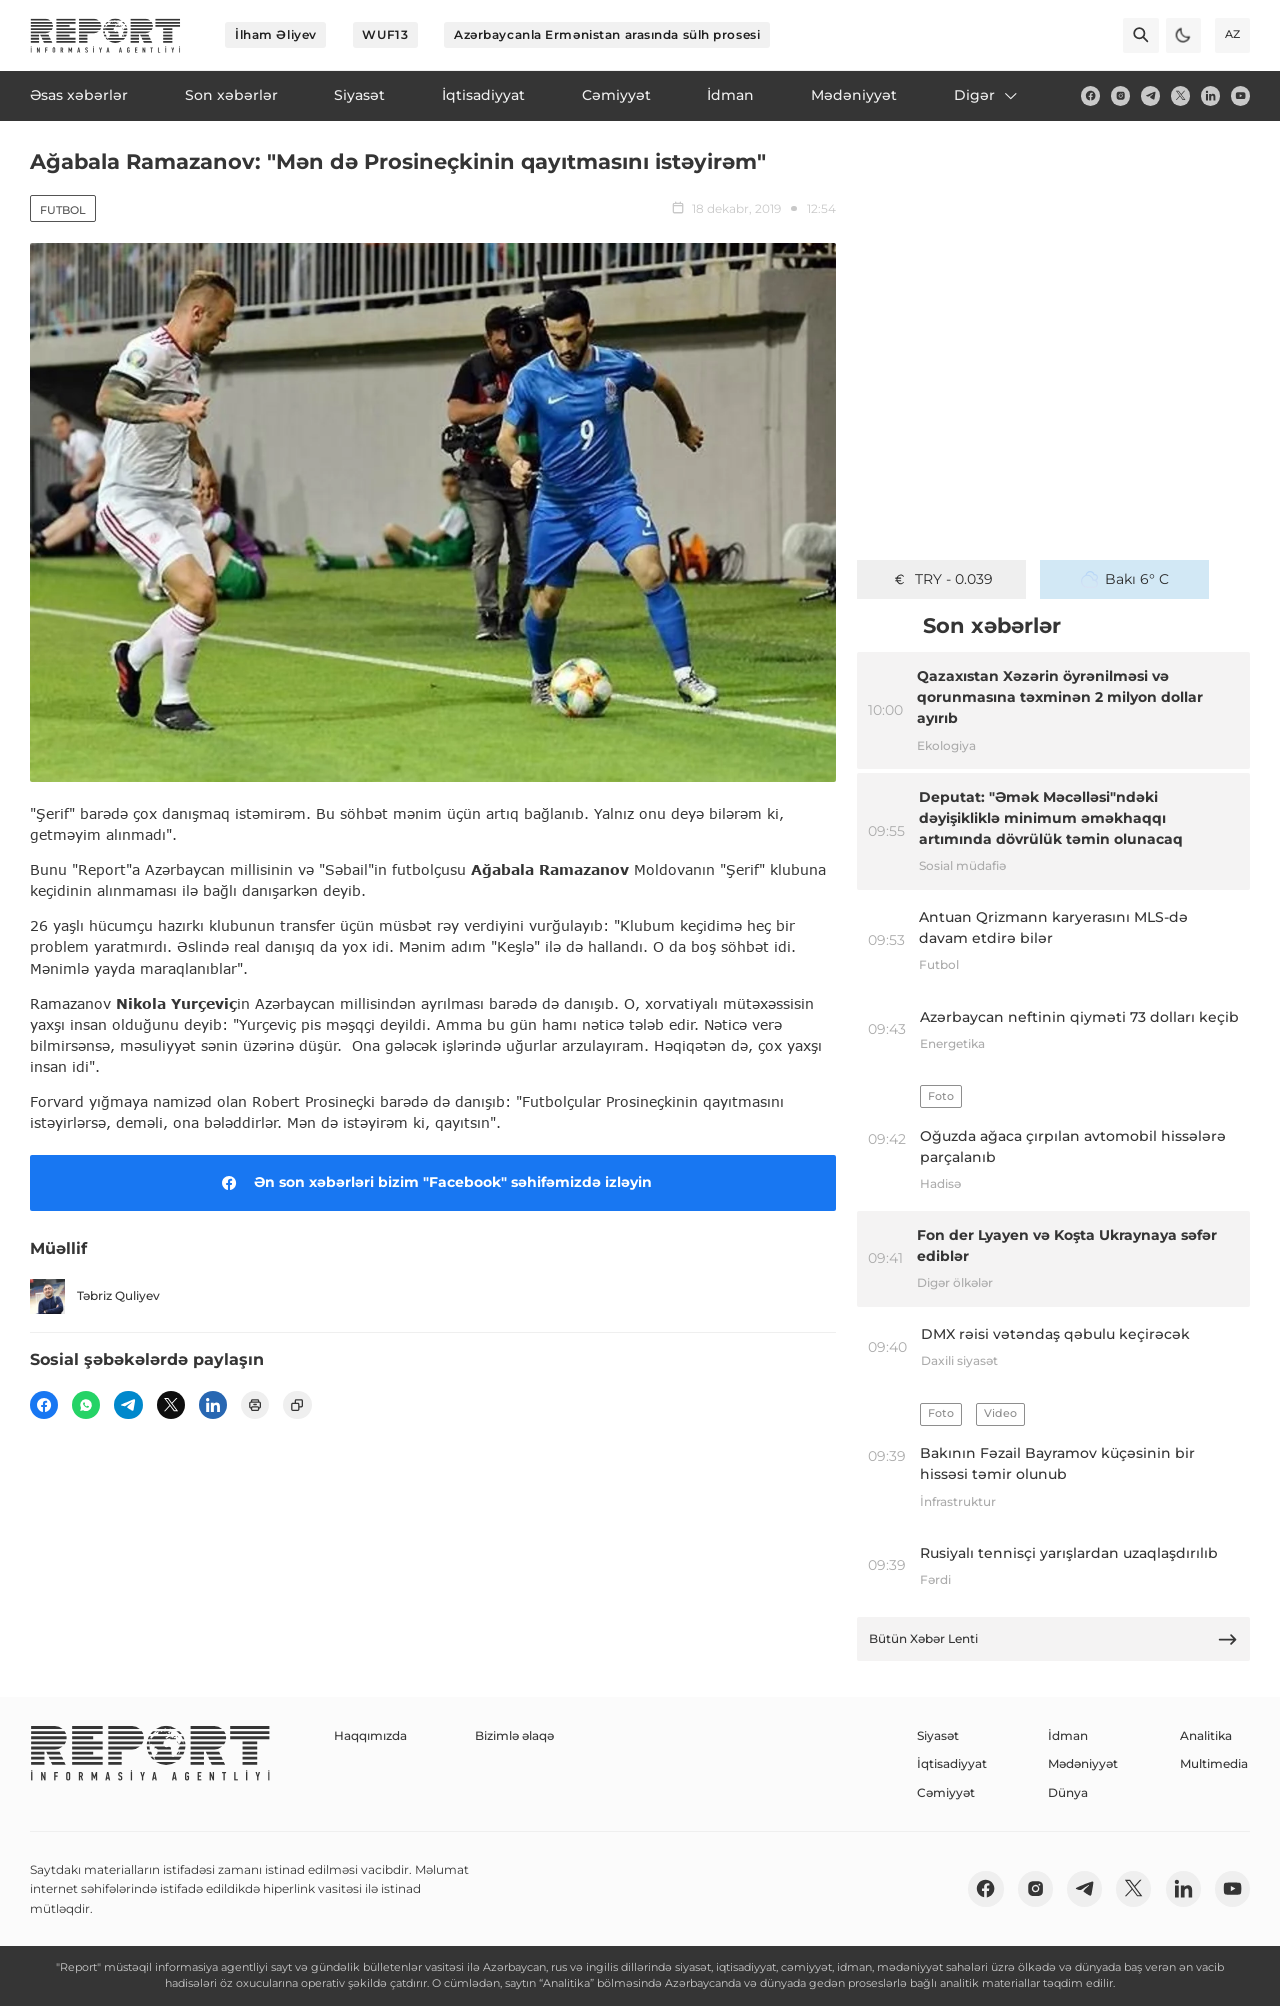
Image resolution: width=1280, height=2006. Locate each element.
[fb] (1090, 95)
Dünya (1068, 1792)
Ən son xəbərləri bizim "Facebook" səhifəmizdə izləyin (433, 1183)
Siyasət (938, 1735)
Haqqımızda (370, 1735)
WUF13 (385, 34)
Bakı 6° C (1125, 579)
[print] (255, 1405)
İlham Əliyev (276, 34)
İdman (1068, 1735)
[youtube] (1240, 95)
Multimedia (1214, 1763)
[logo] (105, 35)
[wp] (86, 1405)
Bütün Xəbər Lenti (1054, 1639)
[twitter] (1180, 95)
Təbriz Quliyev (95, 1296)
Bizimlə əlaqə (514, 1735)
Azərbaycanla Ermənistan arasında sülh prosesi (607, 34)
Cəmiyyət (946, 1792)
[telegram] (1150, 95)
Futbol (63, 210)
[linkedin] (1210, 95)
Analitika (1206, 1735)
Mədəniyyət (1083, 1763)
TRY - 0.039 (942, 579)
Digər (987, 95)
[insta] (1120, 95)
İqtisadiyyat (952, 1763)
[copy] (297, 1405)
